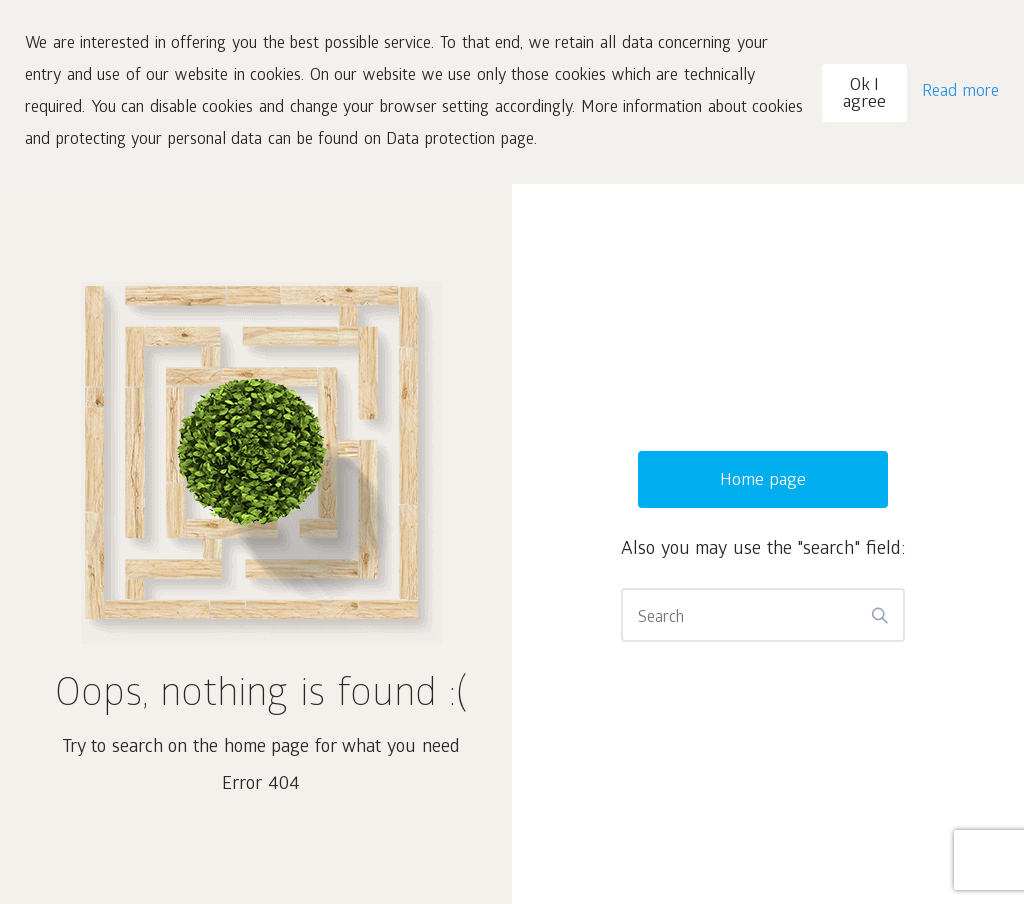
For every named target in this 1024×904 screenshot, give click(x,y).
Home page (763, 481)
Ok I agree (864, 95)
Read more (960, 92)
